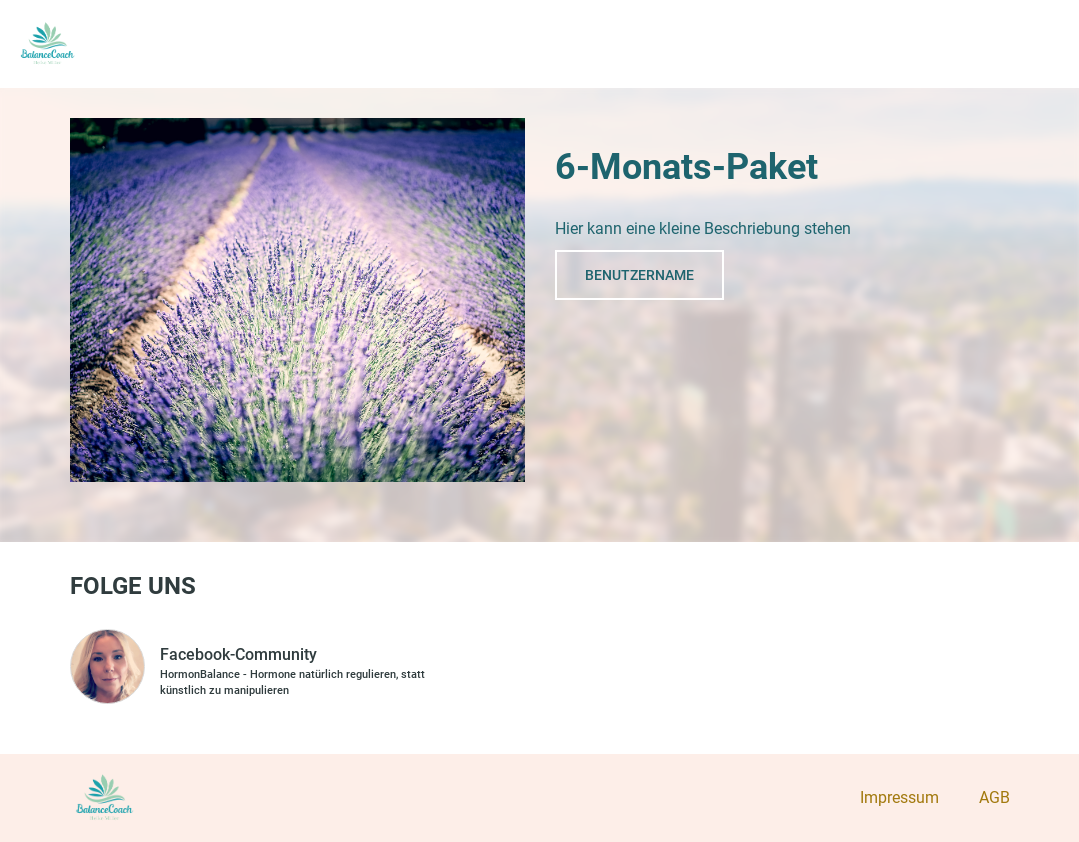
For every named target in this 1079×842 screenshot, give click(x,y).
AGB (994, 797)
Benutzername (639, 275)
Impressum (899, 797)
